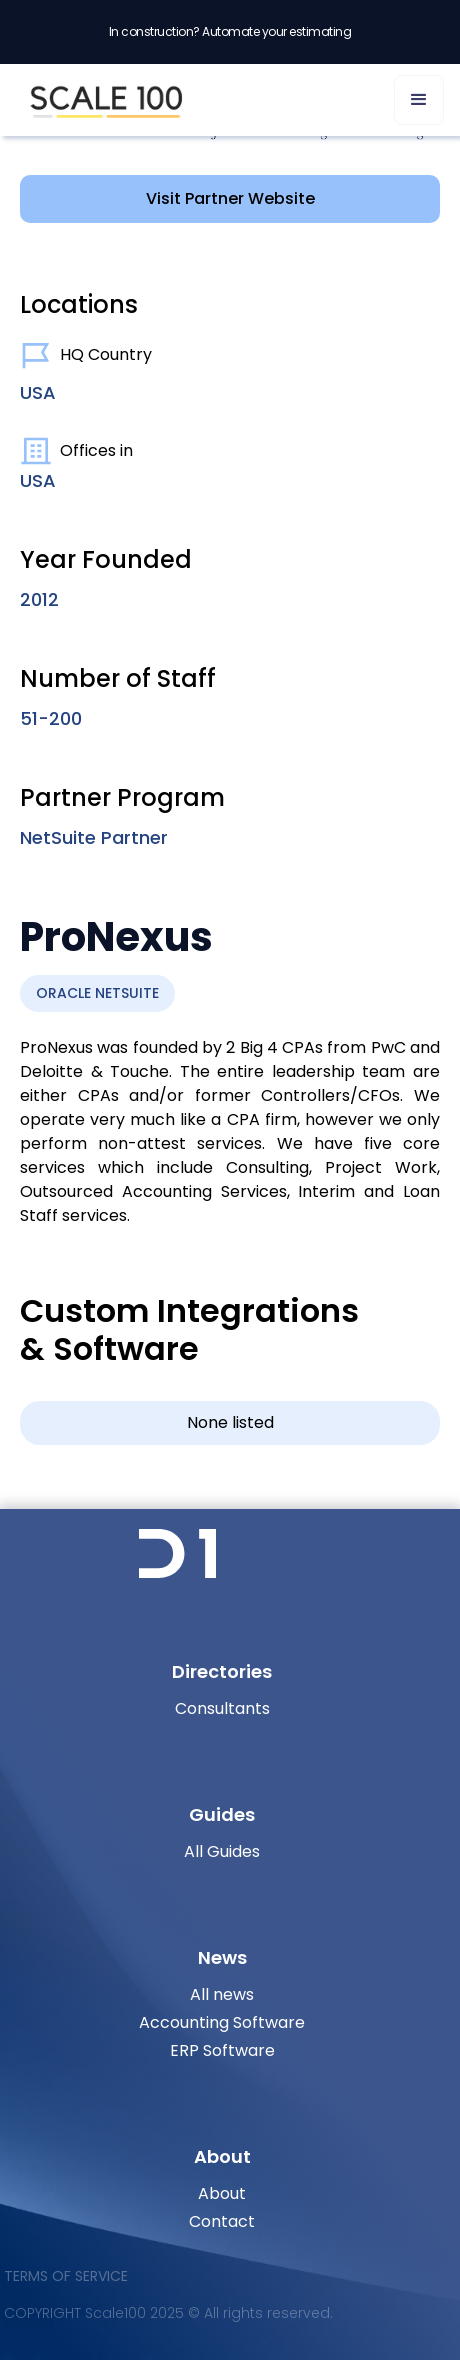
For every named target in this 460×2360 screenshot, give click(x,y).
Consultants (222, 1708)
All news (222, 1994)
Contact (222, 2221)
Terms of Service (66, 2276)
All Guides (222, 1851)
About (222, 2193)
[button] (419, 100)
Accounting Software (222, 2022)
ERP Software (222, 2050)
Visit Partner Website (230, 198)
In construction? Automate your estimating (230, 31)
